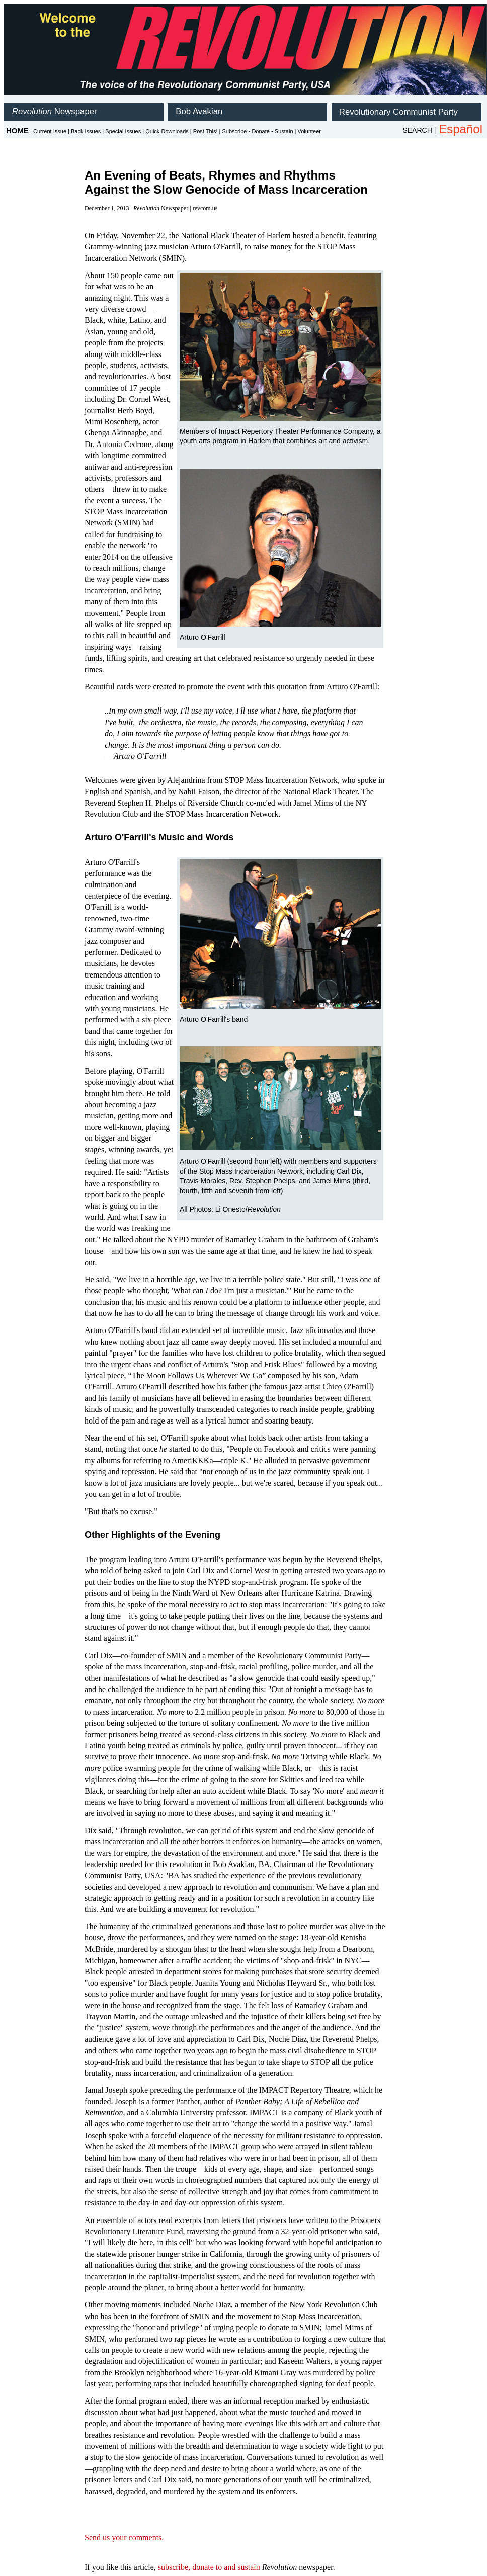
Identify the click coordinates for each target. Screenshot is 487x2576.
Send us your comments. (124, 2537)
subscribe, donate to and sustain (209, 2567)
